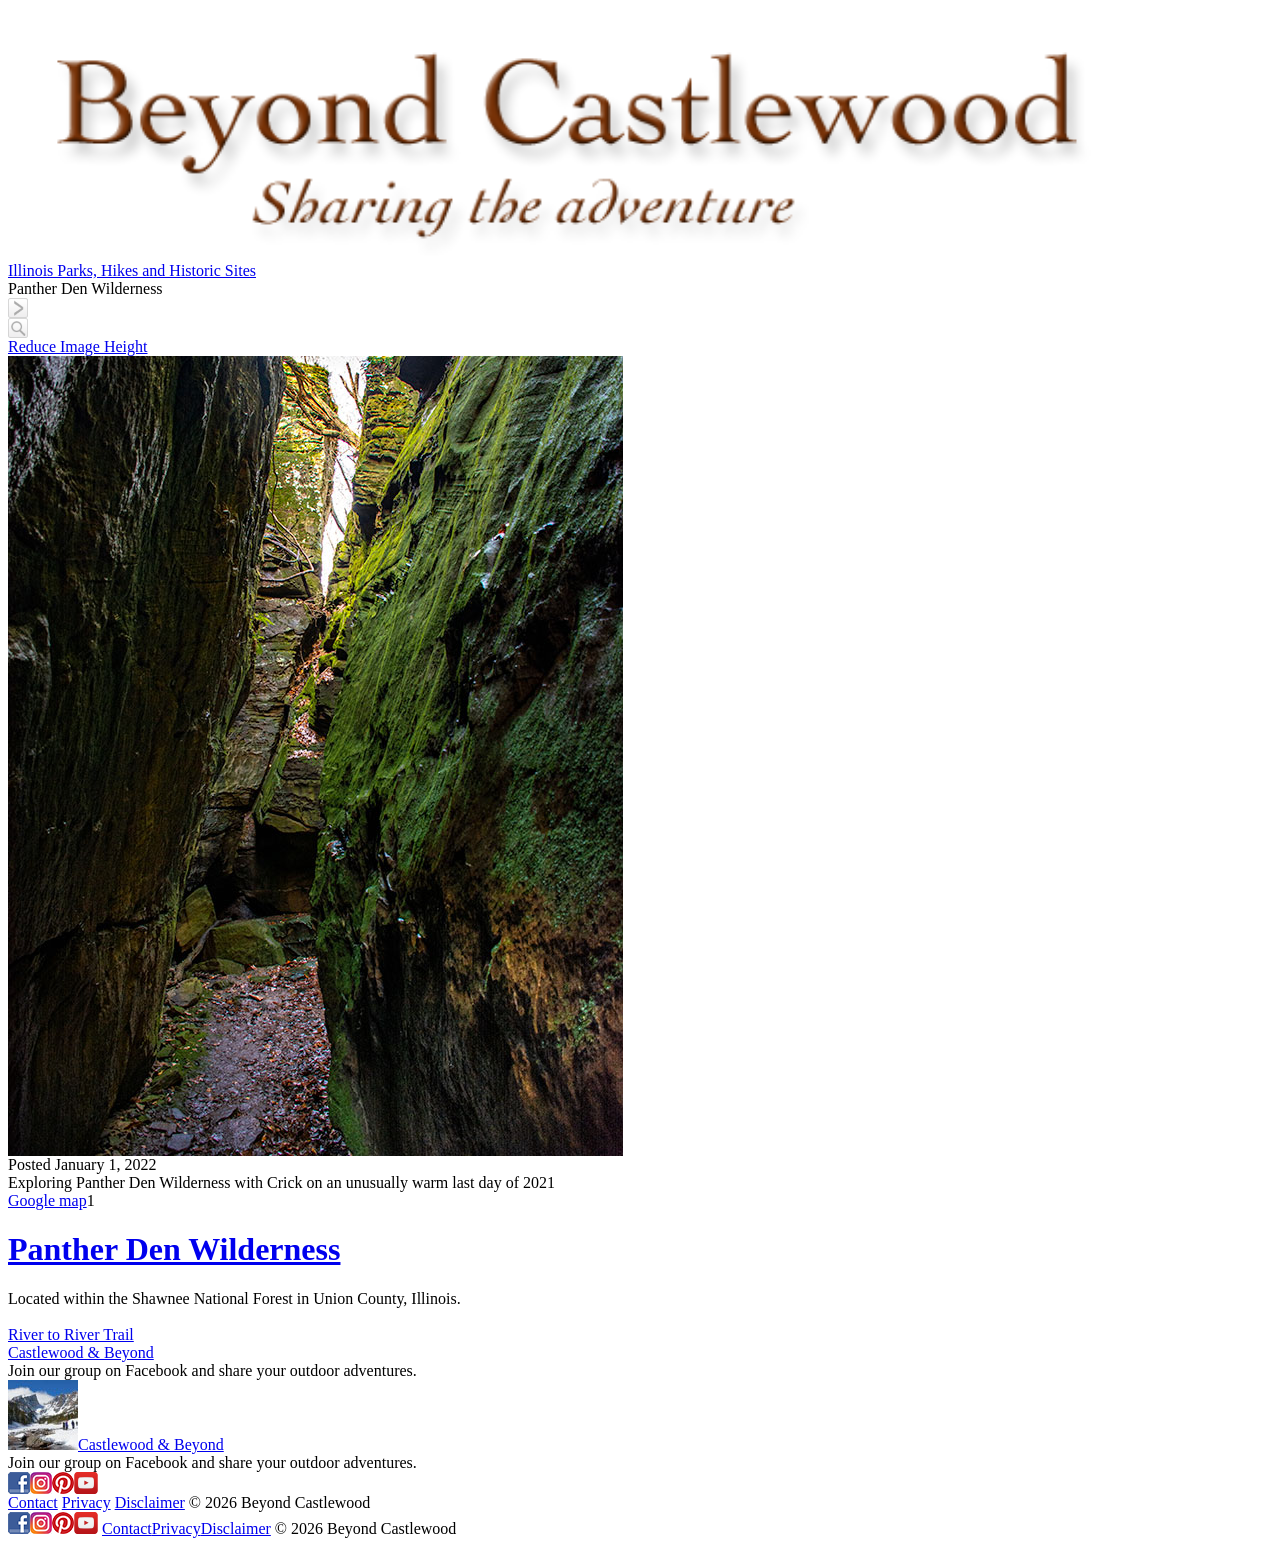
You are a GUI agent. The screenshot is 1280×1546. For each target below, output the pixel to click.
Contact (33, 1502)
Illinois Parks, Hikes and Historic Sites (132, 270)
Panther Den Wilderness (174, 1249)
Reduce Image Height (78, 346)
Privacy (86, 1502)
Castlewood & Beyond (81, 1352)
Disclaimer (150, 1502)
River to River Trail (71, 1334)
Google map (47, 1200)
